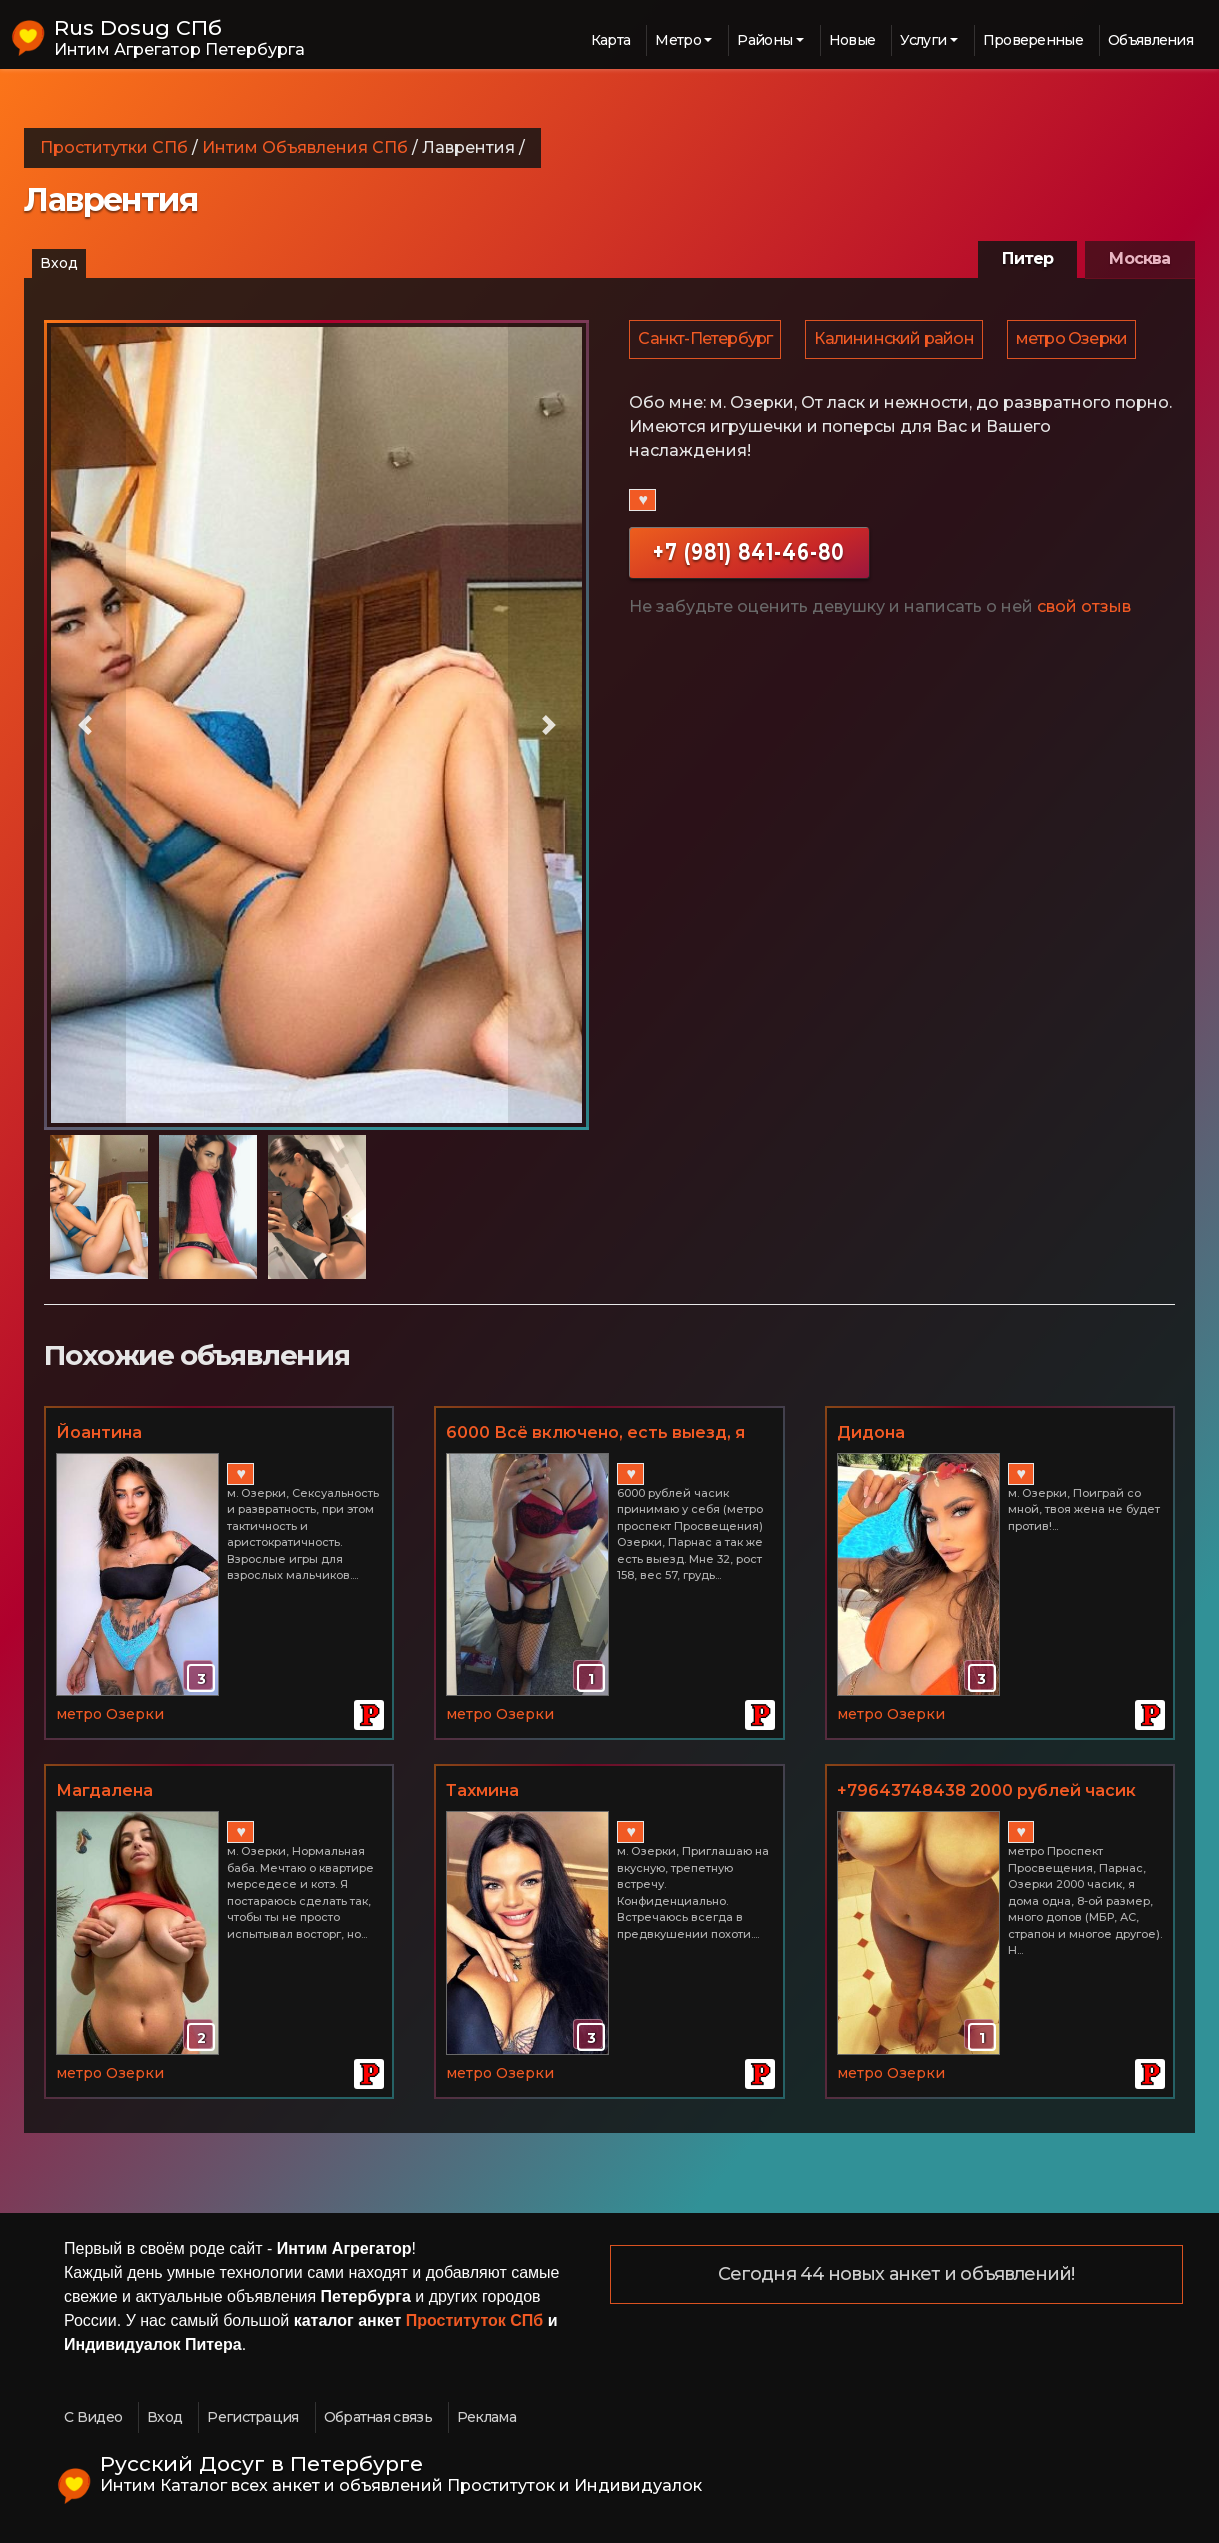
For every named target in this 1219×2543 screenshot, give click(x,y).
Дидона (871, 1432)
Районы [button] (764, 40)
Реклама (486, 2417)
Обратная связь (378, 2417)
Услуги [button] (923, 40)
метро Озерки (1076, 341)
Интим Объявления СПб (305, 147)
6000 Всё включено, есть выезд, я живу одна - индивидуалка (595, 1434)
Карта (611, 40)
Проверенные (1033, 40)
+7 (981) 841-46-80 (749, 556)
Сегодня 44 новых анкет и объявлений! (896, 2275)
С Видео (93, 2417)
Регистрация (252, 2417)
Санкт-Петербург (706, 341)
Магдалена (104, 1790)
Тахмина (482, 1790)
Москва (1139, 258)
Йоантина (99, 1432)
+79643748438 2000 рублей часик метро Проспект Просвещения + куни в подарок (986, 1792)
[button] (85, 725)
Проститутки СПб (114, 147)
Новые (852, 40)
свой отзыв (1084, 611)
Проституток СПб (475, 2320)
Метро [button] (678, 40)
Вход (59, 263)
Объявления (1150, 40)
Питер (1027, 258)
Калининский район (896, 341)
